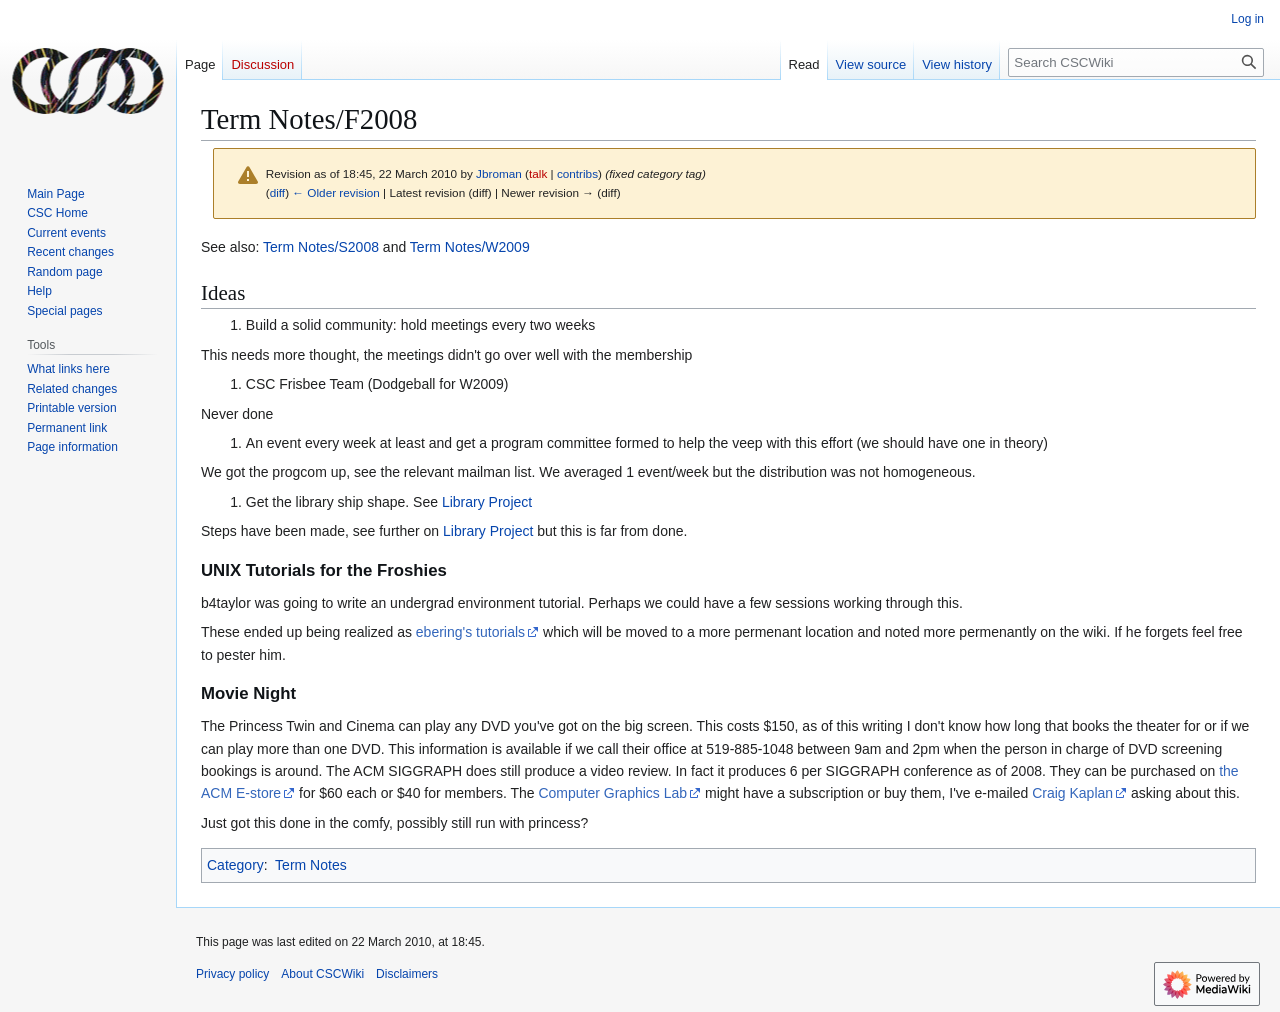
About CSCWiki (322, 974)
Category (235, 865)
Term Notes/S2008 (321, 247)
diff (277, 192)
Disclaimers (407, 974)
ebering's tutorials (470, 632)
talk (538, 173)
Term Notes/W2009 (470, 247)
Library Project (487, 502)
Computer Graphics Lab (612, 793)
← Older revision (336, 192)
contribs (577, 173)
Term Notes (311, 865)
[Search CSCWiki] (1136, 62)
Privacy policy (232, 974)
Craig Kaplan (1072, 793)
